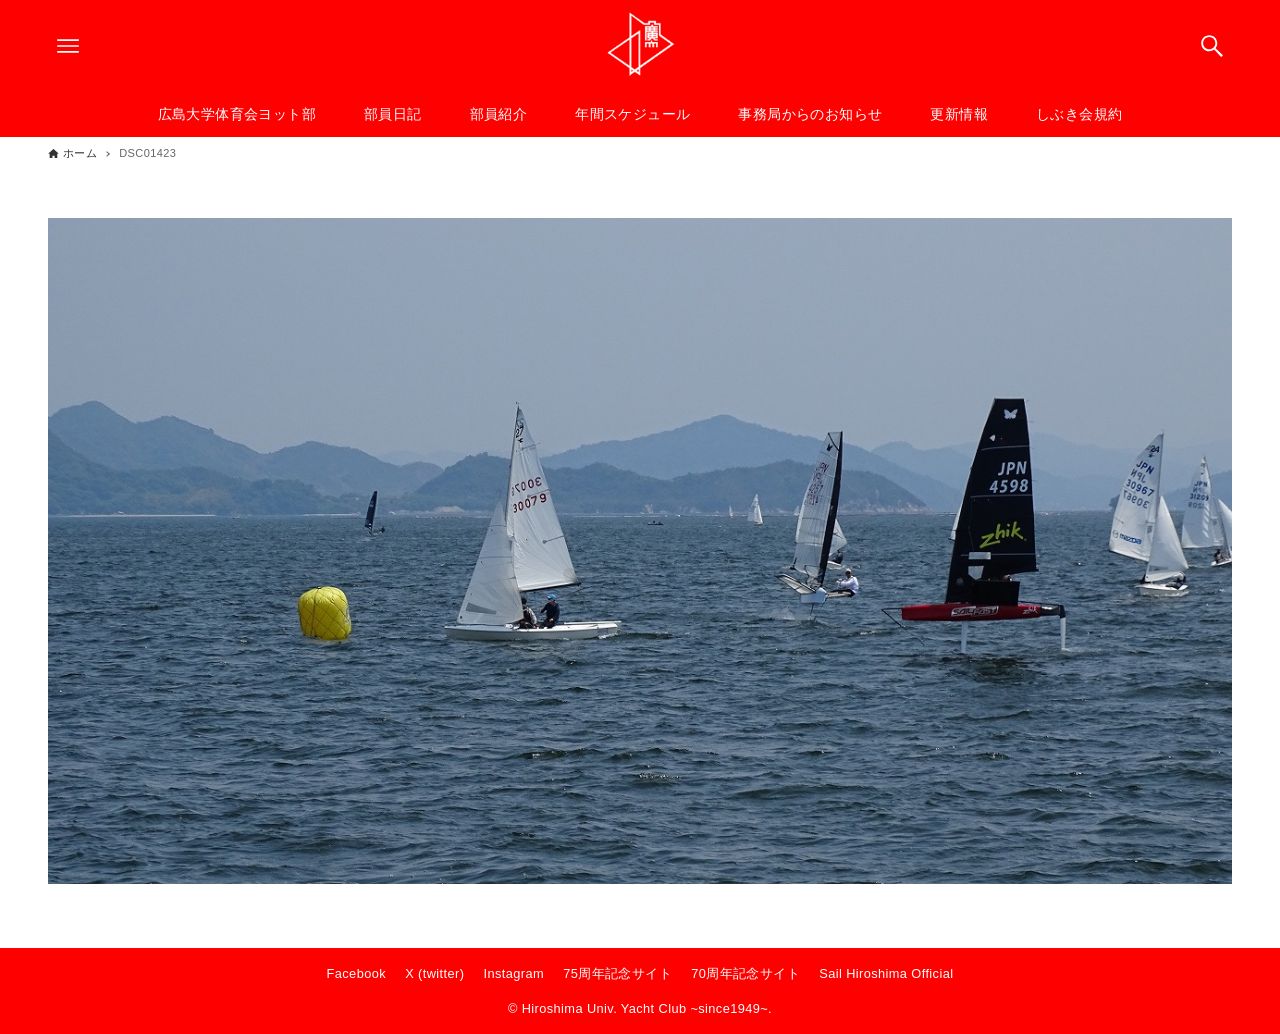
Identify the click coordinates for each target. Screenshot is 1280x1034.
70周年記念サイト (745, 973)
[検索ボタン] (1212, 46)
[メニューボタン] (68, 46)
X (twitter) (434, 973)
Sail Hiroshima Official (886, 973)
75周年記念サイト (617, 973)
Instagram (514, 973)
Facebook (356, 973)
